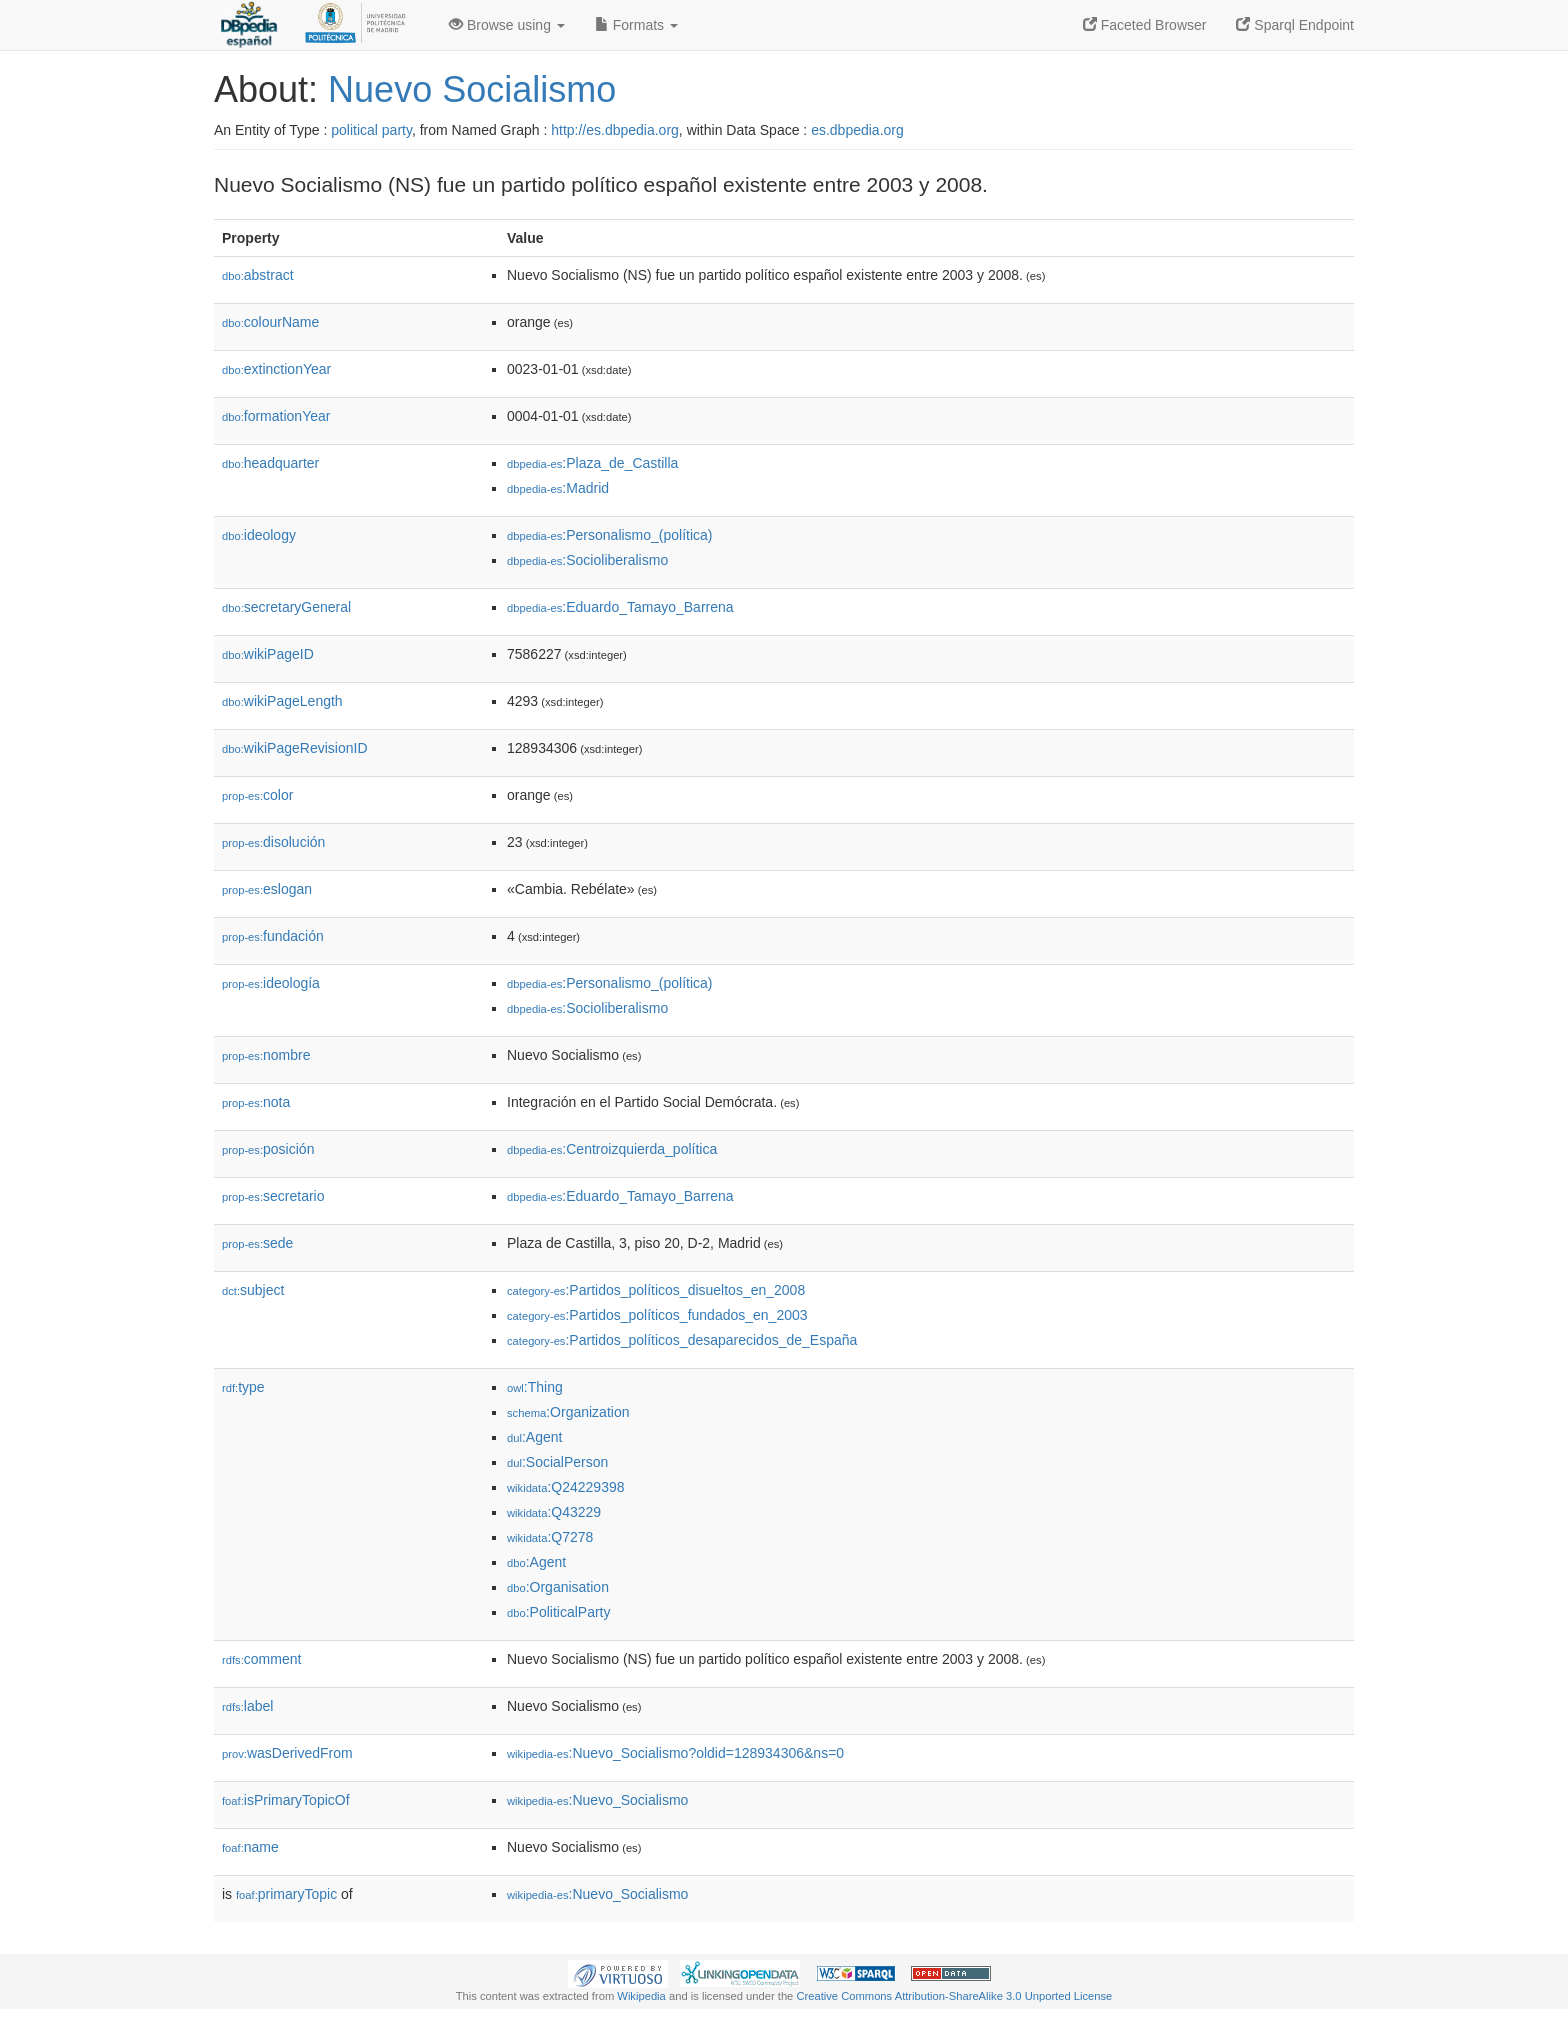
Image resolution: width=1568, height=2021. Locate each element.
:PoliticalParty (558, 1612)
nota (256, 1102)
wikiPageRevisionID (295, 748)
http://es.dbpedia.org (615, 130)
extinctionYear (276, 369)
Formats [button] (636, 25)
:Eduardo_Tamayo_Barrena (620, 607)
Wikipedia (641, 1996)
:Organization (568, 1412)
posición (268, 1149)
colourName (270, 322)
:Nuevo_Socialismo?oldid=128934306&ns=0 (675, 1753)
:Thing (535, 1387)
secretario (273, 1196)
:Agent (534, 1437)
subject (253, 1290)
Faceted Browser (1145, 25)
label (247, 1706)
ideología (271, 983)
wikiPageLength (282, 701)
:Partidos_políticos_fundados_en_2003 (657, 1315)
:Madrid (558, 488)
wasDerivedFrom (287, 1753)
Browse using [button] (507, 25)
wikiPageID (268, 654)
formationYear (276, 416)
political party (371, 130)
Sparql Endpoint (1295, 25)
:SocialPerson (557, 1462)
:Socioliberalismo (587, 560)
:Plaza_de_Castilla (592, 463)
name (250, 1847)
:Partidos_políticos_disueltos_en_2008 (656, 1290)
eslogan (267, 889)
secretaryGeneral (286, 607)
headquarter (270, 463)
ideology (259, 535)
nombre (266, 1055)
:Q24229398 (566, 1487)
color (257, 795)
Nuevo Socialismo (472, 89)
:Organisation (558, 1587)
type (243, 1387)
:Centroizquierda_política (612, 1149)
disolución (273, 842)
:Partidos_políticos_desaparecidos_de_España (682, 1340)
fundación (273, 936)
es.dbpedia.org (857, 130)
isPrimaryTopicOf (286, 1800)
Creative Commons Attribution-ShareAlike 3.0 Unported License (954, 1996)
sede (257, 1243)
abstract (258, 275)
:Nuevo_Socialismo (597, 1800)
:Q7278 (550, 1537)
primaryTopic (286, 1894)
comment (261, 1659)
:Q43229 (554, 1512)
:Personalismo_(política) (610, 535)
